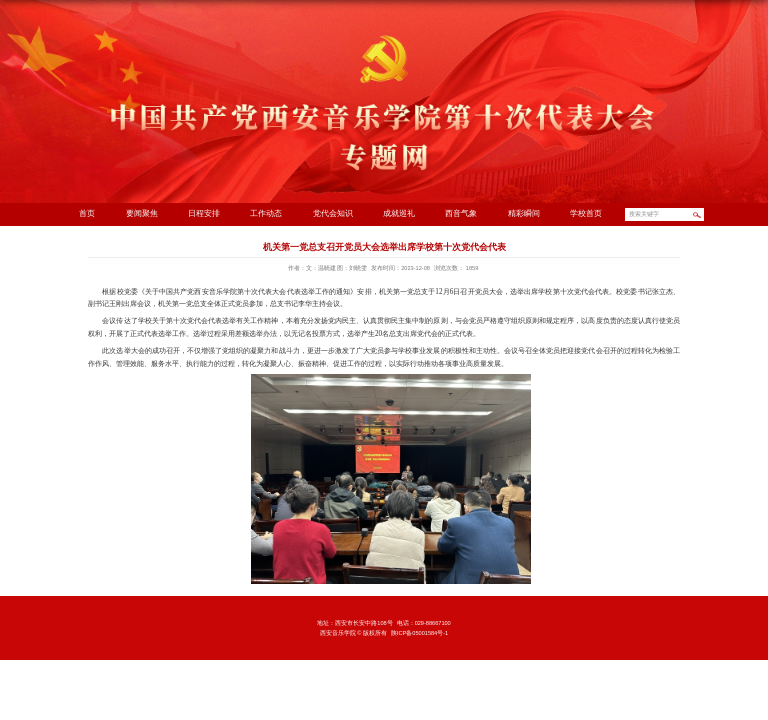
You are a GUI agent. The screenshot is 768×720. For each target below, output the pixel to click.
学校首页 (586, 213)
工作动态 (266, 213)
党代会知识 (333, 213)
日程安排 (204, 213)
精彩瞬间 (524, 213)
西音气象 (461, 213)
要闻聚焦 (142, 213)
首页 (87, 213)
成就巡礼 (399, 213)
